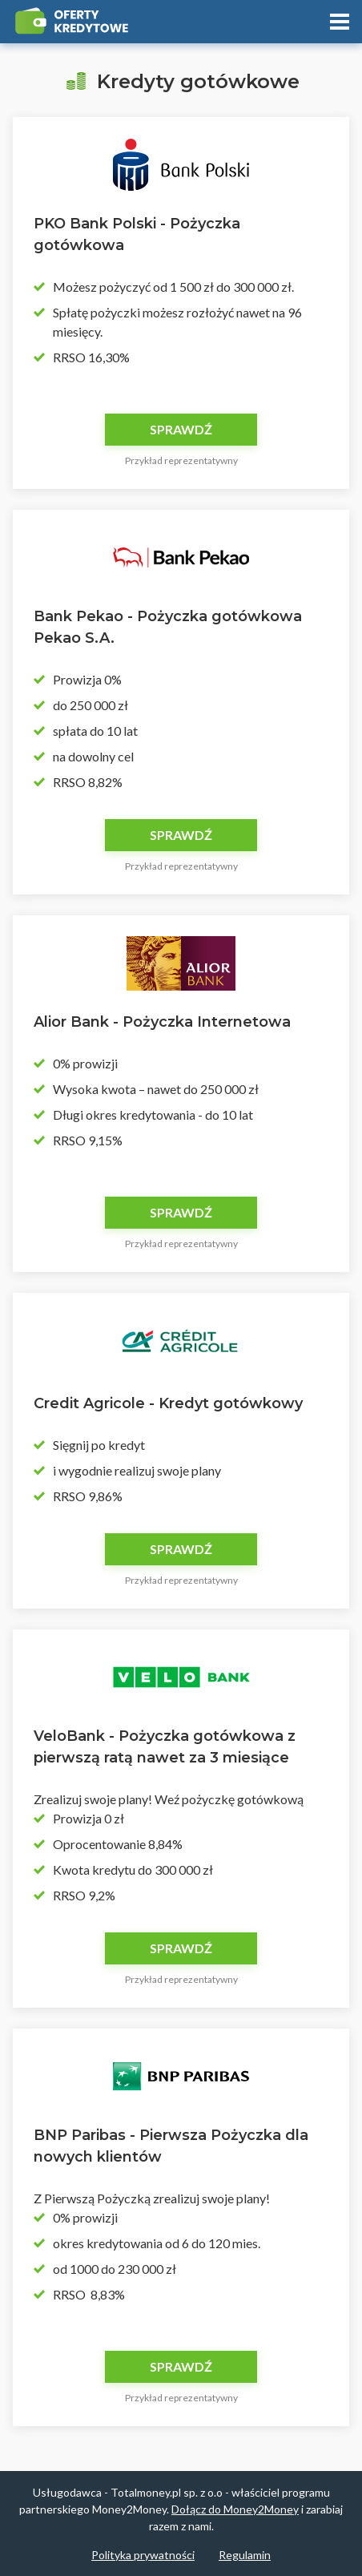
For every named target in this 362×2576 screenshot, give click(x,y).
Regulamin (245, 2555)
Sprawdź (181, 429)
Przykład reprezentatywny (181, 460)
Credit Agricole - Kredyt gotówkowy (168, 1403)
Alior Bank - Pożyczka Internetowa (162, 1022)
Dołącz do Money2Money (235, 2509)
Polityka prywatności (143, 2555)
